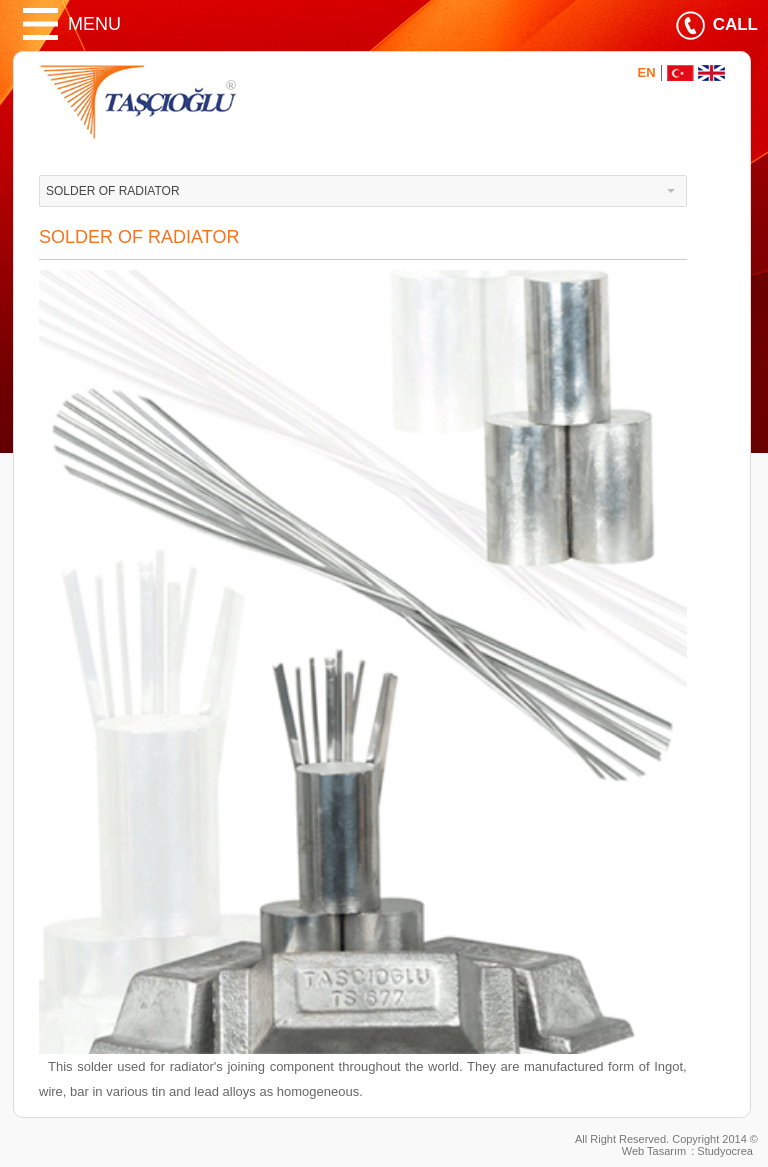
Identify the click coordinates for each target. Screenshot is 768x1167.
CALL (735, 24)
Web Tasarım (654, 1151)
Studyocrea (725, 1151)
